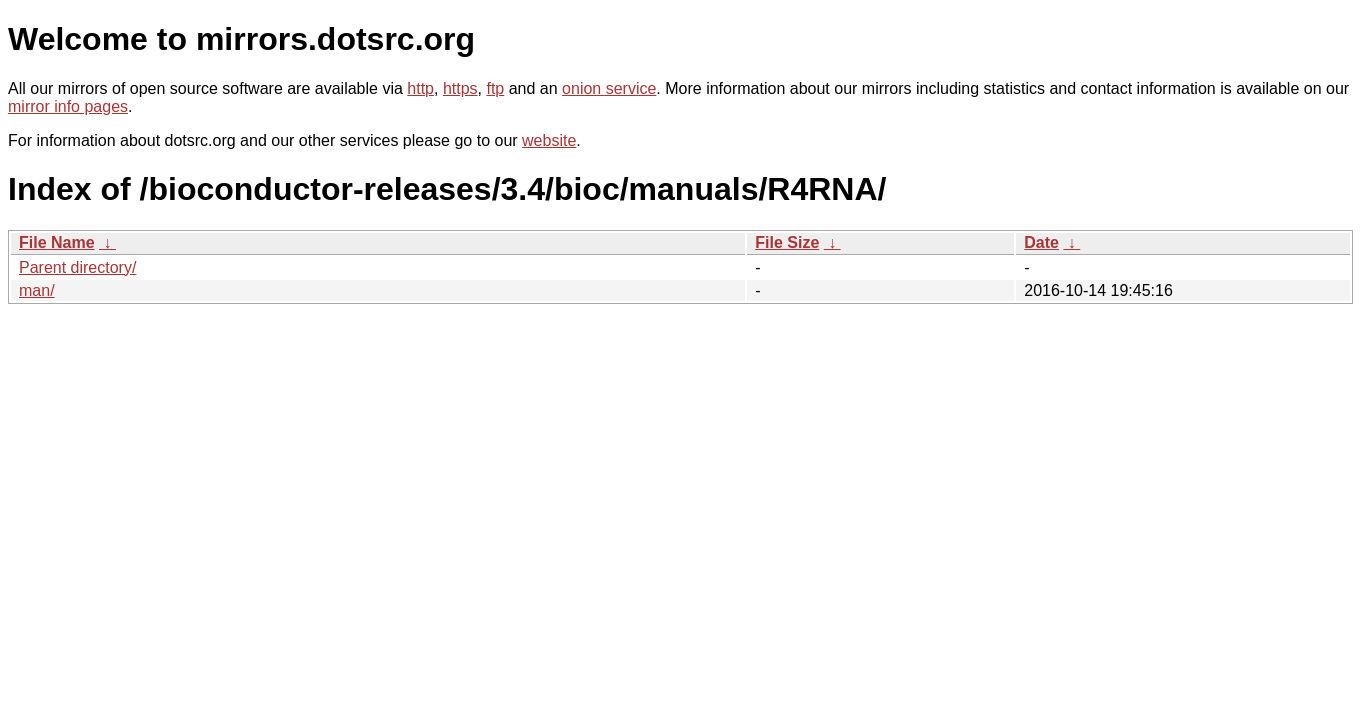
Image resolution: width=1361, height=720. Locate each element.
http (420, 88)
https (460, 88)
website (549, 140)
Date (1041, 242)
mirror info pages (68, 106)
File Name (57, 242)
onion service (609, 88)
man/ (37, 290)
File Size (787, 242)
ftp (495, 88)
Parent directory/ (77, 267)
